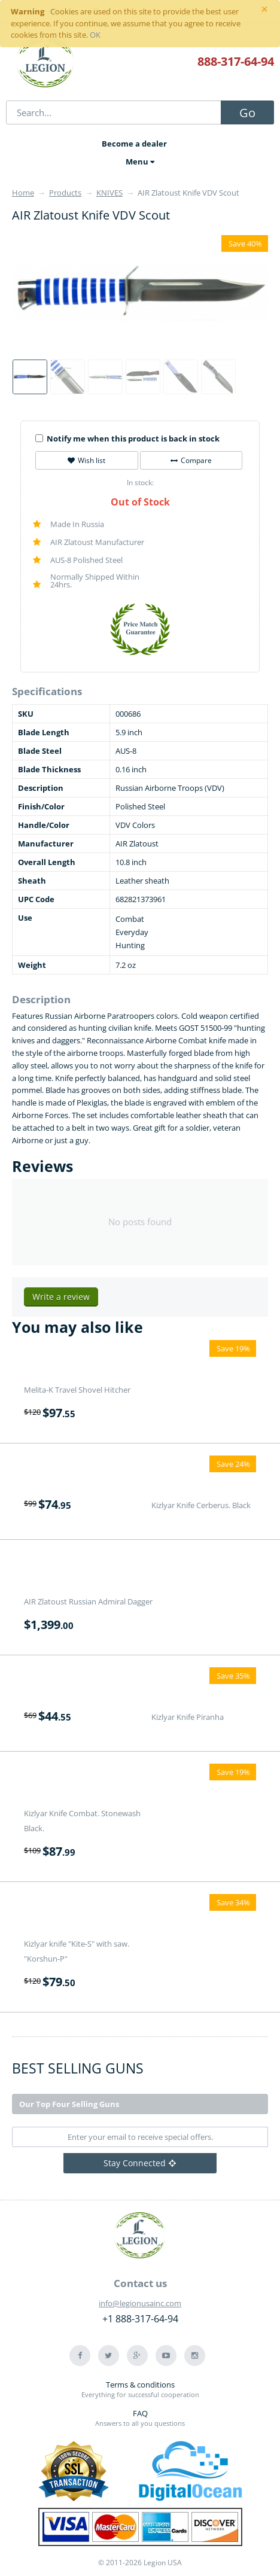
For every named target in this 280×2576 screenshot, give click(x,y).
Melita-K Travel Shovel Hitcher (77, 1389)
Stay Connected (140, 2163)
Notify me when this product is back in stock (127, 438)
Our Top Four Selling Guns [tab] (69, 2104)
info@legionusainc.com (140, 2303)
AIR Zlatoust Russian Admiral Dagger (88, 1601)
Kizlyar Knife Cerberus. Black (201, 1505)
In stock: (140, 482)
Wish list (86, 460)
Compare (191, 460)
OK (95, 34)
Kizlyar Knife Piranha (187, 1717)
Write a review (61, 1296)
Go (247, 113)
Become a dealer (134, 143)
